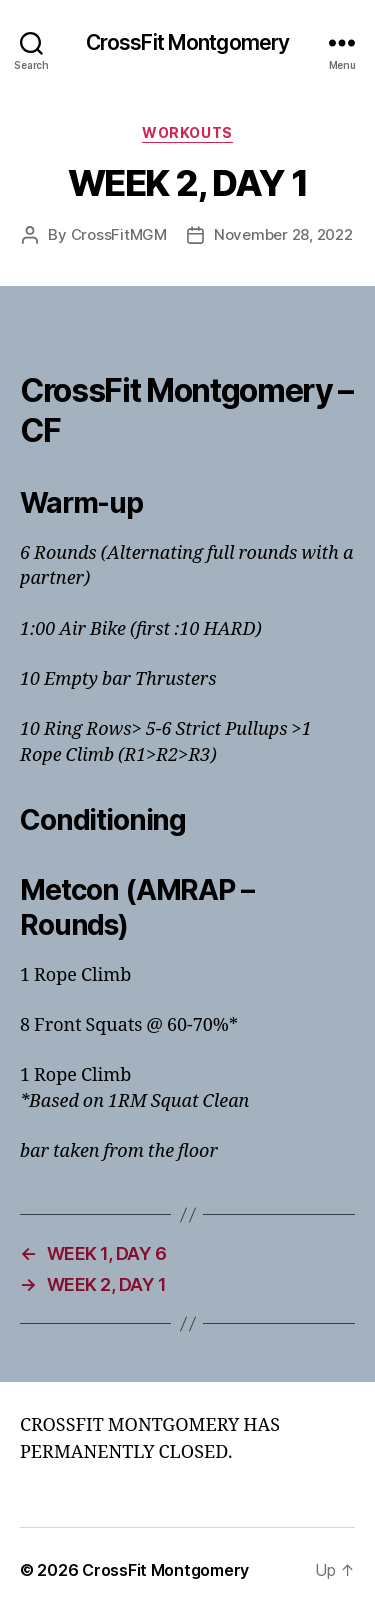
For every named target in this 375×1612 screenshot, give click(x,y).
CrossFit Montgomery (187, 42)
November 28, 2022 (283, 234)
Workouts (187, 132)
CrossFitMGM (119, 234)
